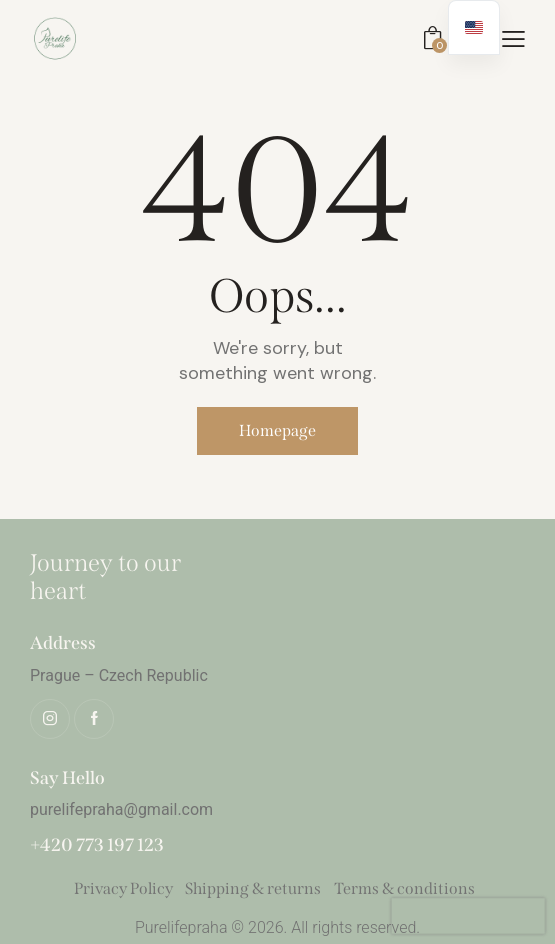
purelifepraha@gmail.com (121, 809)
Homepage (277, 430)
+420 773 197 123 (97, 846)
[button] (513, 37)
